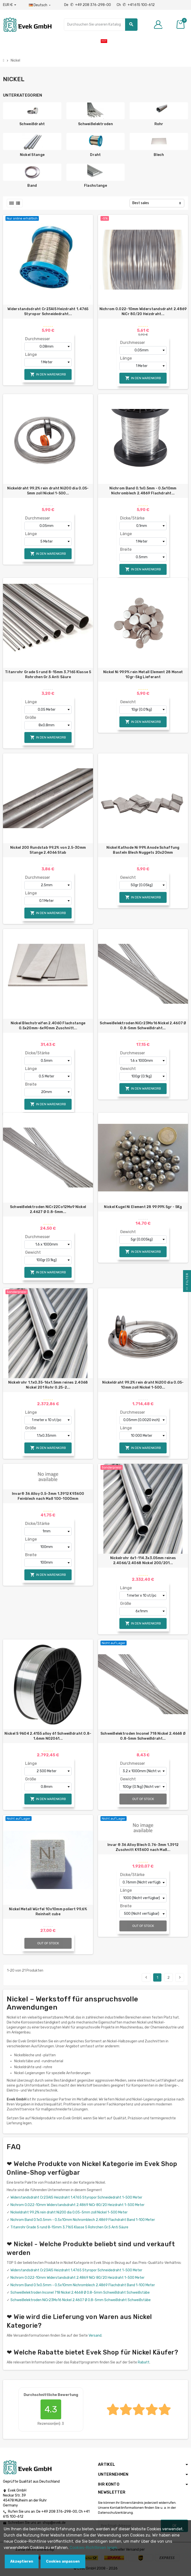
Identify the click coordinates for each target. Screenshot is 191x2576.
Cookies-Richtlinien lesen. (94, 2547)
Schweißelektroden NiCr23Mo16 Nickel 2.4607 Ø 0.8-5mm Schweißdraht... (143, 1025)
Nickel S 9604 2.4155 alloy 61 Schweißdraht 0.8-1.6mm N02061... (47, 1736)
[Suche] (100, 24)
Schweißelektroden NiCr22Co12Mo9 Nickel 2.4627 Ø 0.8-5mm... (48, 1209)
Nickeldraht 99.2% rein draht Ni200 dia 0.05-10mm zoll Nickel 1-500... (143, 1385)
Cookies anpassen (63, 2561)
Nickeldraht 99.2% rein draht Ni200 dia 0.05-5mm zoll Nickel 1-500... (48, 490)
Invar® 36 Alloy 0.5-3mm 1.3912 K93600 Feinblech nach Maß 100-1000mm (48, 1496)
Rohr (158, 124)
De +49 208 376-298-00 (88, 5)
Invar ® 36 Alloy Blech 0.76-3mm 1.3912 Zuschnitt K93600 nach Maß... (143, 1847)
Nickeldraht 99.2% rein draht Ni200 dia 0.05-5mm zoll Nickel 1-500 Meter (69, 2212)
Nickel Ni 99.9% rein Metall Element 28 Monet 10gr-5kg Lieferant (143, 674)
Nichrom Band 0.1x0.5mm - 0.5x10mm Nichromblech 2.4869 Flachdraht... (142, 490)
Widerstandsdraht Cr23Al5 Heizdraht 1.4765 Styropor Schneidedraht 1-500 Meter (76, 2197)
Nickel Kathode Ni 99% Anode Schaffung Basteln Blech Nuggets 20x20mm (142, 850)
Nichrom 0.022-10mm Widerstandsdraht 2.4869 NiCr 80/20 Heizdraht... (143, 311)
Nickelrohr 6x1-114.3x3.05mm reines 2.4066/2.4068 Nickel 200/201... (143, 1560)
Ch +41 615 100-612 (136, 5)
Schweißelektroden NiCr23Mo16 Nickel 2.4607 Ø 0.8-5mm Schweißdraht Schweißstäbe (80, 2300)
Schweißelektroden (95, 124)
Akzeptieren (21, 2561)
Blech (159, 155)
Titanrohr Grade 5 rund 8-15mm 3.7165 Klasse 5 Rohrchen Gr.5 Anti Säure (48, 674)
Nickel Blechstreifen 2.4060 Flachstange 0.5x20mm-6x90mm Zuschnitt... (48, 1025)
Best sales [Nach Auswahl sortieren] (140, 203)
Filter (187, 1282)
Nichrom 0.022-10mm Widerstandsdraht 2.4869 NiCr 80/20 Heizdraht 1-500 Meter (77, 2205)
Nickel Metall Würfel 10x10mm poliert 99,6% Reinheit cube (48, 1911)
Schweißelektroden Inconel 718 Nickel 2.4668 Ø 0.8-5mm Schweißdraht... (143, 1736)
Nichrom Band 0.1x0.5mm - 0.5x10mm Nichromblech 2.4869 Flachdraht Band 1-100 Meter (82, 2220)
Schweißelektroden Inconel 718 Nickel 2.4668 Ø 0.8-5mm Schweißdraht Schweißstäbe (80, 2292)
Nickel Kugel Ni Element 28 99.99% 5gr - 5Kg (143, 1207)
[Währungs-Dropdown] (9, 4)
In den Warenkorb (48, 374)
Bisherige (146, 1977)
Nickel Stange (32, 155)
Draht (95, 155)
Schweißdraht (32, 124)
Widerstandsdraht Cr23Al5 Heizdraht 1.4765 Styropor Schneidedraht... (47, 311)
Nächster (179, 1977)
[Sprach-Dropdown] (40, 5)
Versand (95, 2335)
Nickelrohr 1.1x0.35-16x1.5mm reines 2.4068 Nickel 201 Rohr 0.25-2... (48, 1385)
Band (32, 186)
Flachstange (95, 186)
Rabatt (143, 2362)
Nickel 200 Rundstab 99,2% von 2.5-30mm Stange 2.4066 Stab (48, 850)
